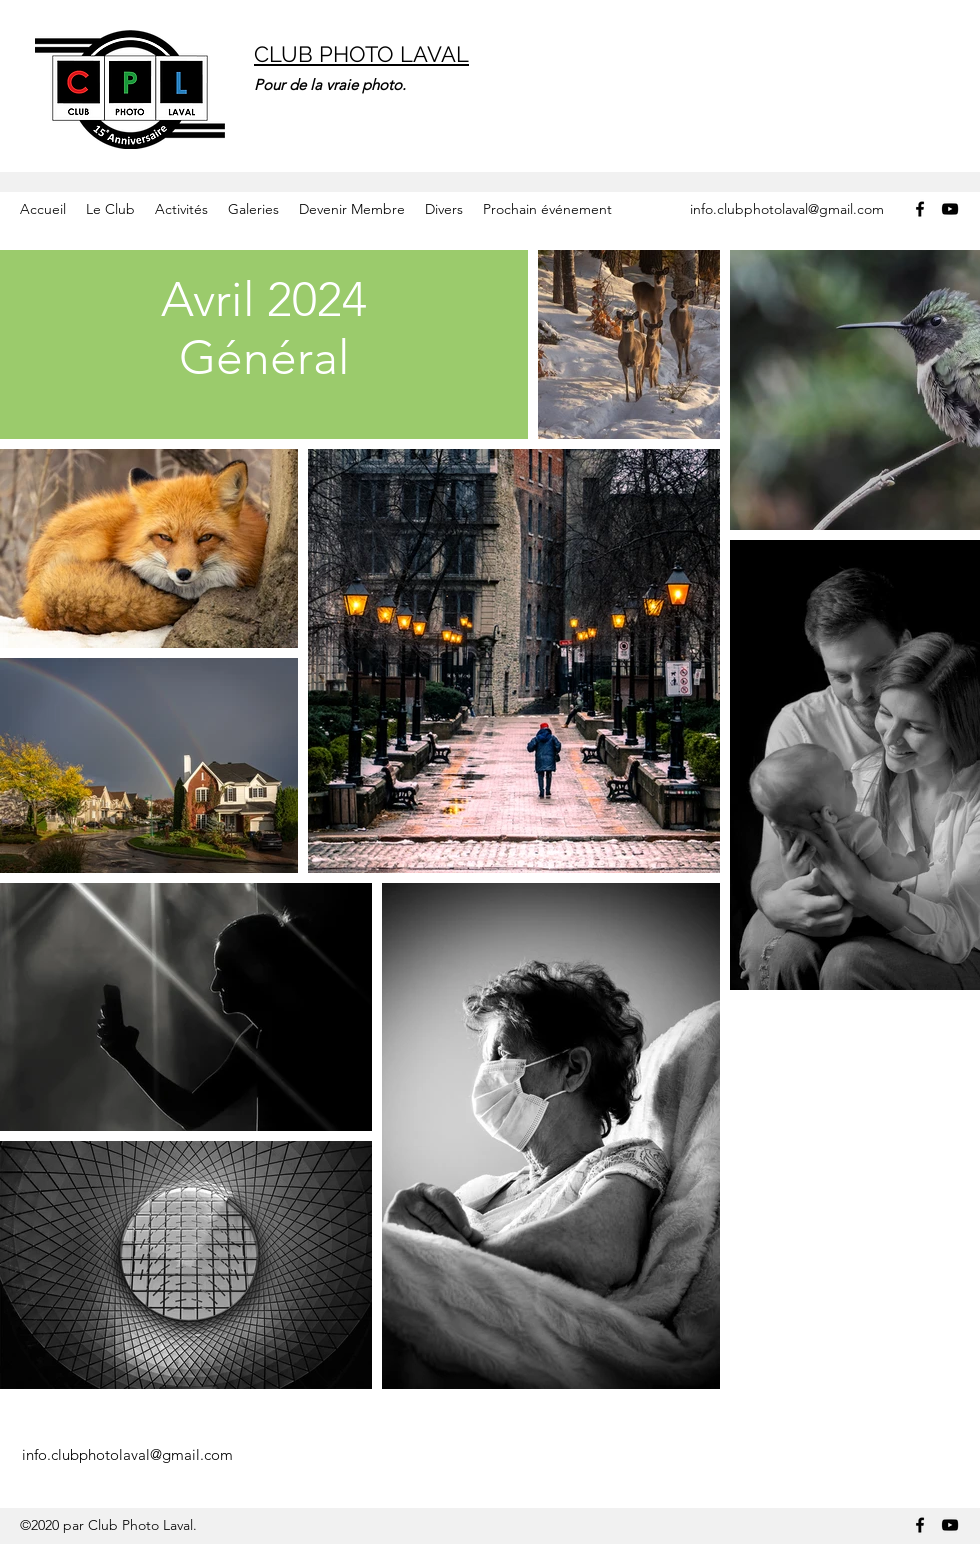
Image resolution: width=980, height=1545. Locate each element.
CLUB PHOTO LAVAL (361, 54)
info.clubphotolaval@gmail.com (787, 209)
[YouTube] (950, 209)
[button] (110, 209)
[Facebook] (920, 209)
